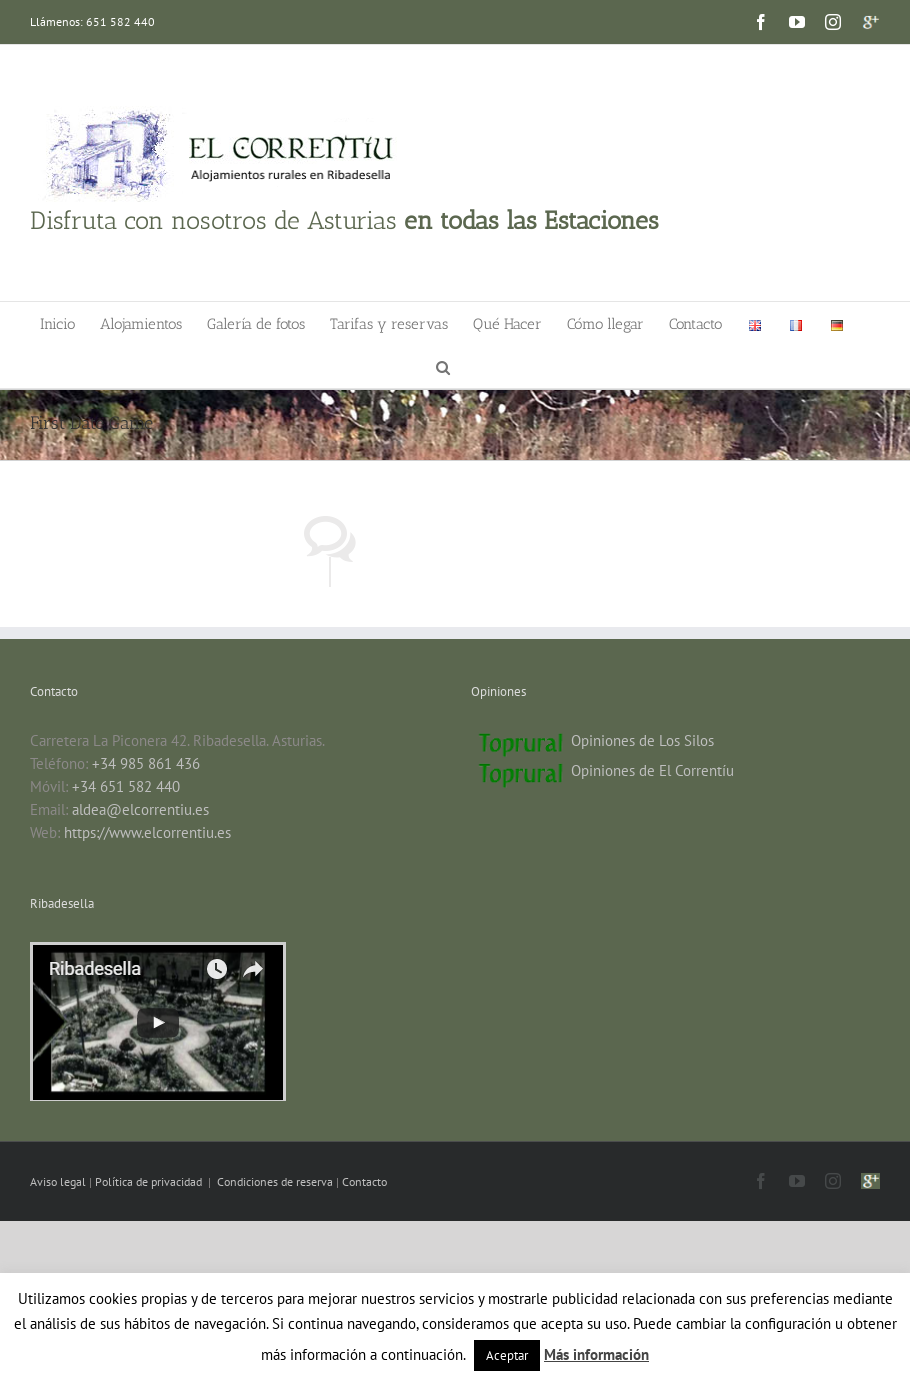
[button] (443, 366)
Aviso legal (59, 1181)
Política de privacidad (150, 1181)
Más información (596, 1354)
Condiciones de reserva (275, 1181)
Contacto (364, 1181)
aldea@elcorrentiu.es (140, 809)
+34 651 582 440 (126, 786)
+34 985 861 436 (146, 763)
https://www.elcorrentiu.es (147, 832)
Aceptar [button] (507, 1355)
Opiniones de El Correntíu (652, 770)
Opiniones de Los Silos (642, 740)
